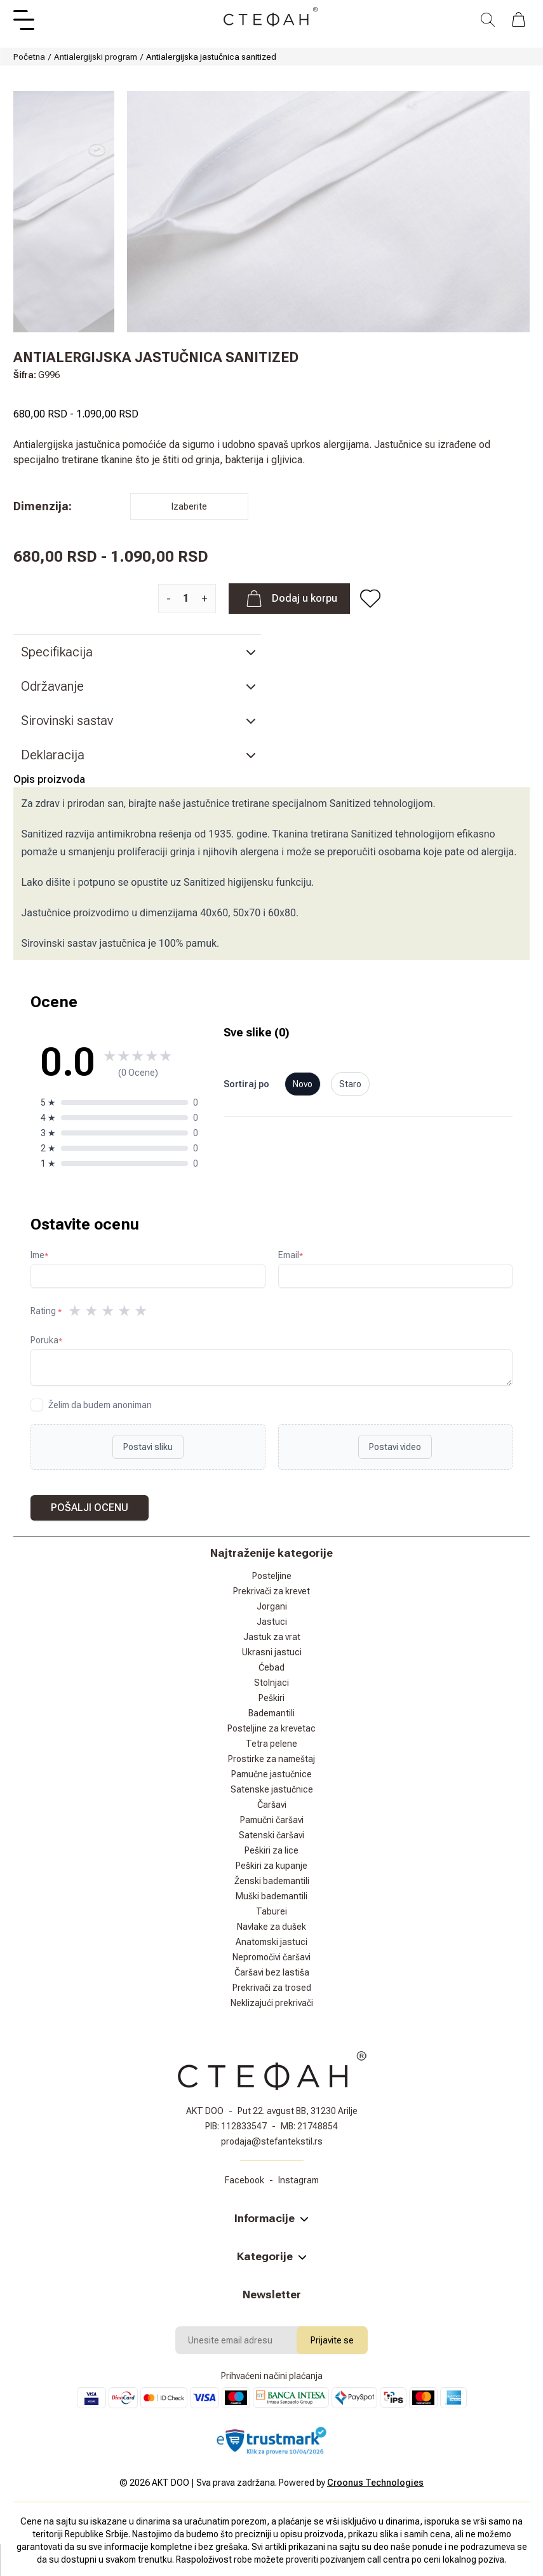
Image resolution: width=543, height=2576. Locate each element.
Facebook (244, 2180)
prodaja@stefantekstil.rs (272, 2141)
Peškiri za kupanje (271, 1866)
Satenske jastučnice (272, 1789)
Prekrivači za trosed (271, 1988)
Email (290, 1255)
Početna (29, 56)
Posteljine (272, 1576)
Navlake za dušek (271, 1927)
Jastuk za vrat (271, 1637)
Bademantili (271, 1713)
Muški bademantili (271, 1896)
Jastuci (272, 1622)
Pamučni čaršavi (272, 1820)
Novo (302, 1084)
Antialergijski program (95, 56)
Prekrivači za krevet (271, 1591)
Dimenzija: (42, 506)
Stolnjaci (271, 1683)
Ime (39, 1255)
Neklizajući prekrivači (272, 2003)
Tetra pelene (271, 1744)
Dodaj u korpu (289, 598)
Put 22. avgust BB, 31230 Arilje (298, 2111)
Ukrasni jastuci (272, 1652)
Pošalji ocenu (89, 1508)
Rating (46, 1311)
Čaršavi (271, 1805)
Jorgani (272, 1606)
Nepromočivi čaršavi (271, 1957)
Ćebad (271, 1667)
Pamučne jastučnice (271, 1774)
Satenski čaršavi (271, 1835)
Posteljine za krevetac (271, 1728)
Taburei (271, 1911)
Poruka (46, 1340)
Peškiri (271, 1698)
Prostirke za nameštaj (271, 1759)
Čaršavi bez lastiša (271, 1972)
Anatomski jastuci (271, 1942)
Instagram (298, 2180)
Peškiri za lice (271, 1850)
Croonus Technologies (375, 2483)
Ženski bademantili (271, 1881)
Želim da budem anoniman (100, 1405)
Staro (350, 1084)
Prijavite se (332, 2340)
